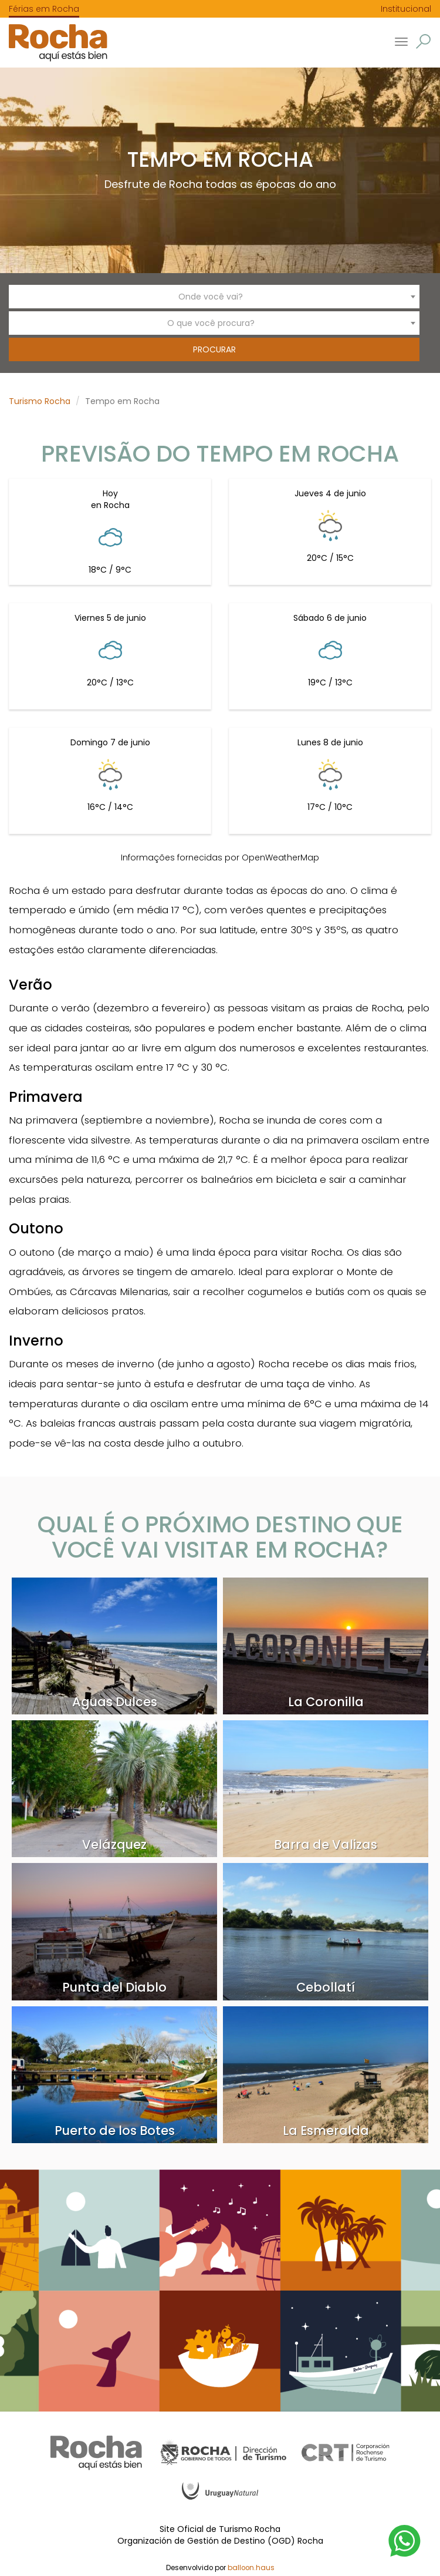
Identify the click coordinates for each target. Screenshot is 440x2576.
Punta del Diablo (114, 1987)
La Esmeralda (326, 2130)
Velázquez (114, 1844)
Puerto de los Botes (115, 2130)
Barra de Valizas (325, 1844)
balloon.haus (251, 2567)
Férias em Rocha (44, 9)
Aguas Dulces (114, 1701)
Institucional (406, 9)
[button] (423, 41)
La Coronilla (326, 1701)
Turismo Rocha (39, 401)
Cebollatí (325, 1987)
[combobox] (214, 296)
